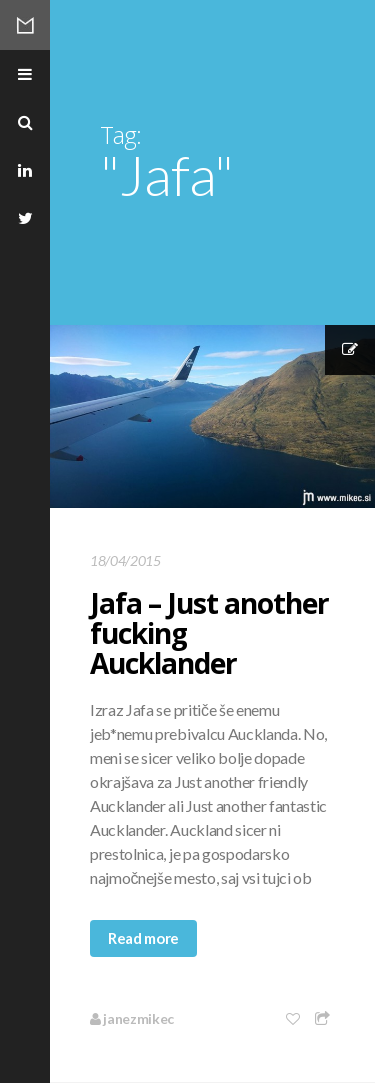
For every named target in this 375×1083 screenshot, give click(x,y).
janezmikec (132, 1018)
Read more (143, 938)
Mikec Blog (25, 25)
